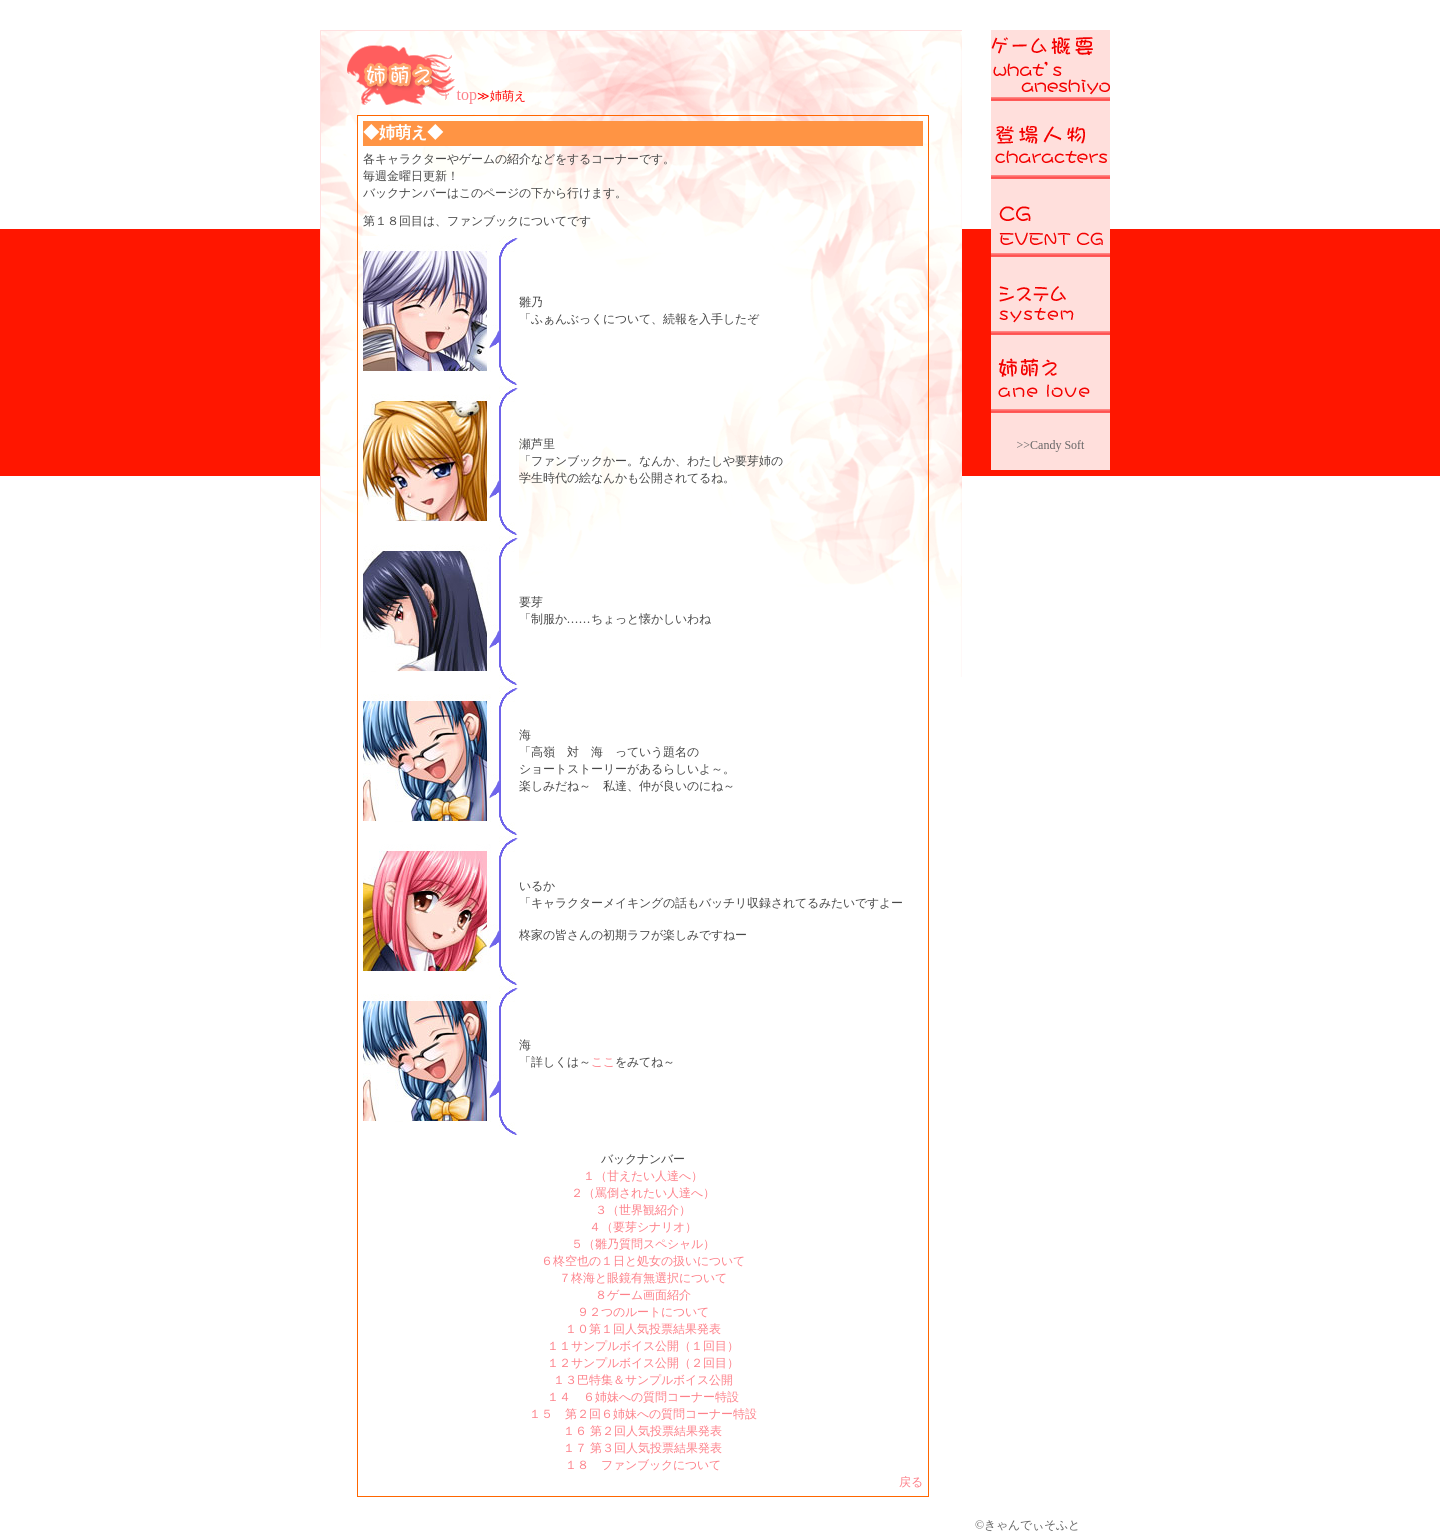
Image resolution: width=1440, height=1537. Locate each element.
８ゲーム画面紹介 (643, 1295)
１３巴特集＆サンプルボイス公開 (643, 1380)
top (467, 94)
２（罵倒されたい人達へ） (643, 1193)
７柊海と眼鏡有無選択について (643, 1278)
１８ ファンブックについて (643, 1465)
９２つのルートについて (643, 1312)
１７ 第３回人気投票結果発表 (642, 1448)
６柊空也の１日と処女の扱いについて (643, 1261)
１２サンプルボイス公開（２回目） (643, 1363)
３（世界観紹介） (643, 1210)
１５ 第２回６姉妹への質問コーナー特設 (643, 1414)
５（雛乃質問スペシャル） (643, 1244)
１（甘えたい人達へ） (643, 1176)
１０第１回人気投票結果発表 (643, 1329)
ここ (603, 1062)
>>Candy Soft (1051, 445)
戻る (911, 1482)
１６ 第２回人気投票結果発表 (642, 1431)
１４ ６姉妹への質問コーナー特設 (643, 1397)
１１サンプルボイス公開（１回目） (643, 1346)
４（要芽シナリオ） (643, 1227)
